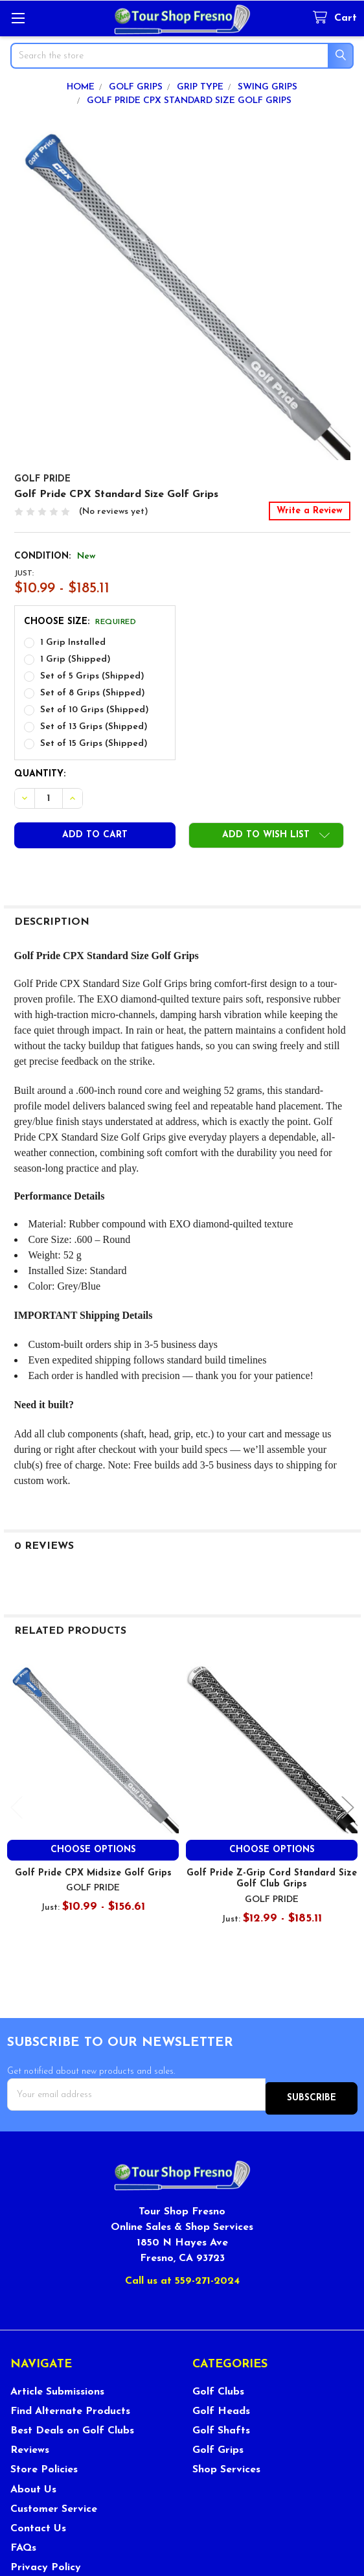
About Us (33, 2485)
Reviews (29, 2446)
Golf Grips (218, 2446)
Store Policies (44, 2466)
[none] (182, 292)
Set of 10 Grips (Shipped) (94, 710)
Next (348, 1808)
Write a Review (310, 511)
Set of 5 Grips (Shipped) (92, 676)
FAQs (23, 2543)
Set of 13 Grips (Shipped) (94, 727)
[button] (266, 835)
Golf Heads (221, 2407)
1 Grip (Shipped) (75, 659)
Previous (17, 1808)
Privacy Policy (45, 2564)
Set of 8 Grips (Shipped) (92, 693)
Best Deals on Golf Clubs (72, 2426)
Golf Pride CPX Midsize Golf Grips (93, 1873)
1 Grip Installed (73, 642)
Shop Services (226, 2466)
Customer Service (53, 2505)
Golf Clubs (218, 2387)
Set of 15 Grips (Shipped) (94, 743)
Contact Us (38, 2524)
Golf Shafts (221, 2426)
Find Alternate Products (70, 2407)
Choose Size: (80, 622)
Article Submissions (57, 2387)
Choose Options (93, 1850)
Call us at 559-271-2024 (182, 2277)
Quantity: (39, 774)
